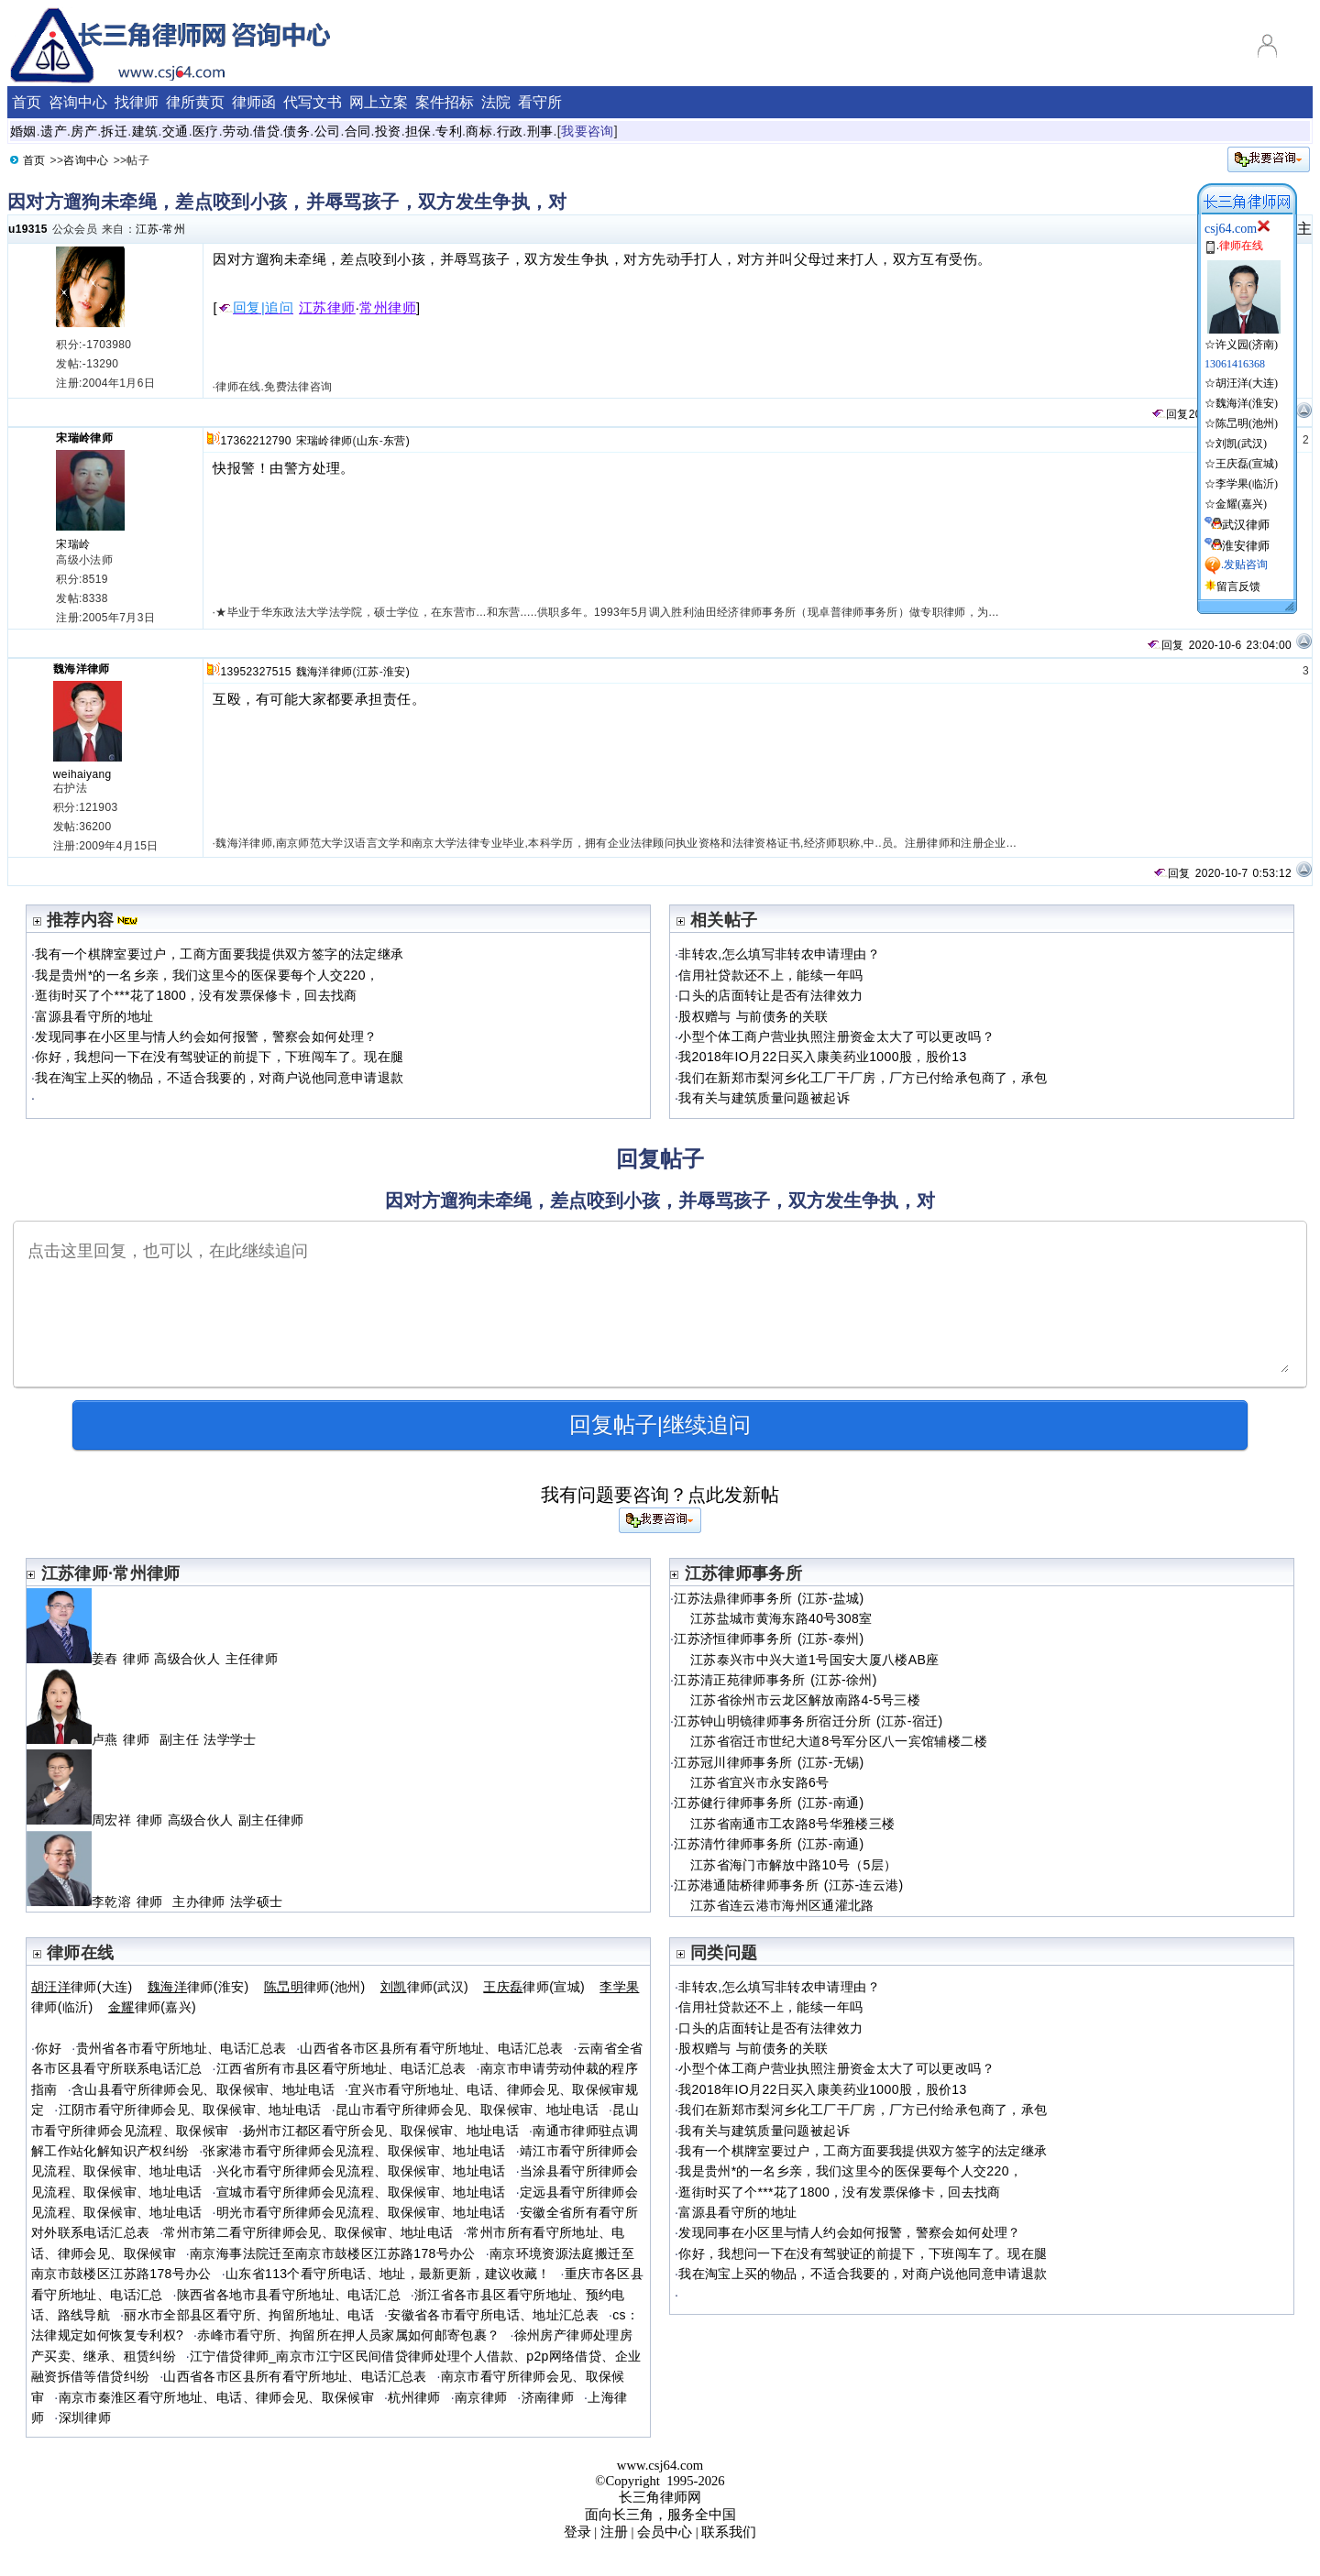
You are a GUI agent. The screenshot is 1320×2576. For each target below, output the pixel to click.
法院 (496, 102)
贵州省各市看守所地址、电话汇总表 (181, 2048)
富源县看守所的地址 (94, 1016)
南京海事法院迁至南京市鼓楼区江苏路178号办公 (333, 2253)
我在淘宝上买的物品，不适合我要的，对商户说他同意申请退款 (219, 1077)
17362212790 (255, 440)
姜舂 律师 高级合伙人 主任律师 (154, 1658)
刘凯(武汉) (1241, 443)
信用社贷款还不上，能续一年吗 (770, 975)
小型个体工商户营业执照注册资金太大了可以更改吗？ (836, 1036)
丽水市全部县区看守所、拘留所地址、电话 (249, 2314)
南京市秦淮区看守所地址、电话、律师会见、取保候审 (217, 2397)
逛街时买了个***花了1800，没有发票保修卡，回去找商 (196, 995)
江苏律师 (327, 308)
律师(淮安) (198, 1986)
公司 (327, 131)
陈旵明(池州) (1247, 423)
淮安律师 (1246, 546)
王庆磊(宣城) (1247, 463)
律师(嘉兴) (152, 2007)
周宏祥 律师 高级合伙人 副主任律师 (168, 1820)
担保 (418, 131)
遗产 (53, 131)
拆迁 (114, 131)
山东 (368, 440)
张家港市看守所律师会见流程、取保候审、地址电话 (354, 2150)
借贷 (266, 131)
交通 (175, 131)
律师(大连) (82, 1986)
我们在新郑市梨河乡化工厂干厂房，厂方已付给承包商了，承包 (862, 1077)
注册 (614, 2532)
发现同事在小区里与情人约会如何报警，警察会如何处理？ (206, 1036)
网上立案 (378, 102)
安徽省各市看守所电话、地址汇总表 (493, 2314)
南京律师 (481, 2397)
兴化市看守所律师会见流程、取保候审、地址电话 (361, 2171)
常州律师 (387, 308)
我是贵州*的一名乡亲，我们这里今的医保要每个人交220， (207, 975)
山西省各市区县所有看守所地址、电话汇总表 (431, 2048)
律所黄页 (195, 102)
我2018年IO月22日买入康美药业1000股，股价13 (822, 1056)
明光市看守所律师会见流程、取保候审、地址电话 (361, 2212)
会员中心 (664, 2532)
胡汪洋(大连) (1247, 383)
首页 (26, 102)
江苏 (147, 229)
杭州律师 (414, 2397)
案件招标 (444, 102)
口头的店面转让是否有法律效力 (770, 995)
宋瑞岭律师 (84, 438)
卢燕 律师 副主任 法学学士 (142, 1739)
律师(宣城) (534, 1986)
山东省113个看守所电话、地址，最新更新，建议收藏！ (388, 2273)
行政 (510, 131)
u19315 (28, 229)
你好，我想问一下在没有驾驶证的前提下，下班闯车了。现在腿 (219, 1056)
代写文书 (312, 102)
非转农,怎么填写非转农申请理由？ (779, 954)
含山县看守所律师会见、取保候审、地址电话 (203, 2089)
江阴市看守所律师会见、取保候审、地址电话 (190, 2109)
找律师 (137, 102)
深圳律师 (85, 2417)
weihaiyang (82, 774)
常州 (173, 229)
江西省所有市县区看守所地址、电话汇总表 (341, 2068)
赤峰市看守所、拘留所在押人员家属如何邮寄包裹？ (348, 2335)
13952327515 (255, 671)
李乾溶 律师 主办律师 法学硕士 (154, 1901)
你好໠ (48, 2048)
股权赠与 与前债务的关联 (753, 1016)
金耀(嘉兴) (1241, 504)
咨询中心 (78, 102)
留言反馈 (1238, 586)
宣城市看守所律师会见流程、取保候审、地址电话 (361, 2192)
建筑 (145, 131)
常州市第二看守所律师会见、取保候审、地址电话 (308, 2232)
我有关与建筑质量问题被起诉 (764, 1098)
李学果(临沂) (1247, 483)
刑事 (540, 131)
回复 (1169, 414)
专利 (448, 131)
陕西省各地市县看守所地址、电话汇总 (289, 2294)
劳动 (236, 131)
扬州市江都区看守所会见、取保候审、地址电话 (381, 2130)
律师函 (254, 102)
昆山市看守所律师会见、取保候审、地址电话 (467, 2109)
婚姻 (23, 131)
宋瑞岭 (73, 544)
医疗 (205, 131)
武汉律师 (1246, 525)
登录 (577, 2532)
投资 (388, 131)
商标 (479, 131)
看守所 (540, 102)
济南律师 (548, 2397)
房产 (84, 131)
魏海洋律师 (81, 669)
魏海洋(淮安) (1247, 403)
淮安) (396, 671)
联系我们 (728, 2532)
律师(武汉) (424, 1986)
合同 (358, 131)
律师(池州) (315, 1986)
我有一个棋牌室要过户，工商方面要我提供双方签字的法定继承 (219, 954)
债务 (296, 131)
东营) (396, 440)
